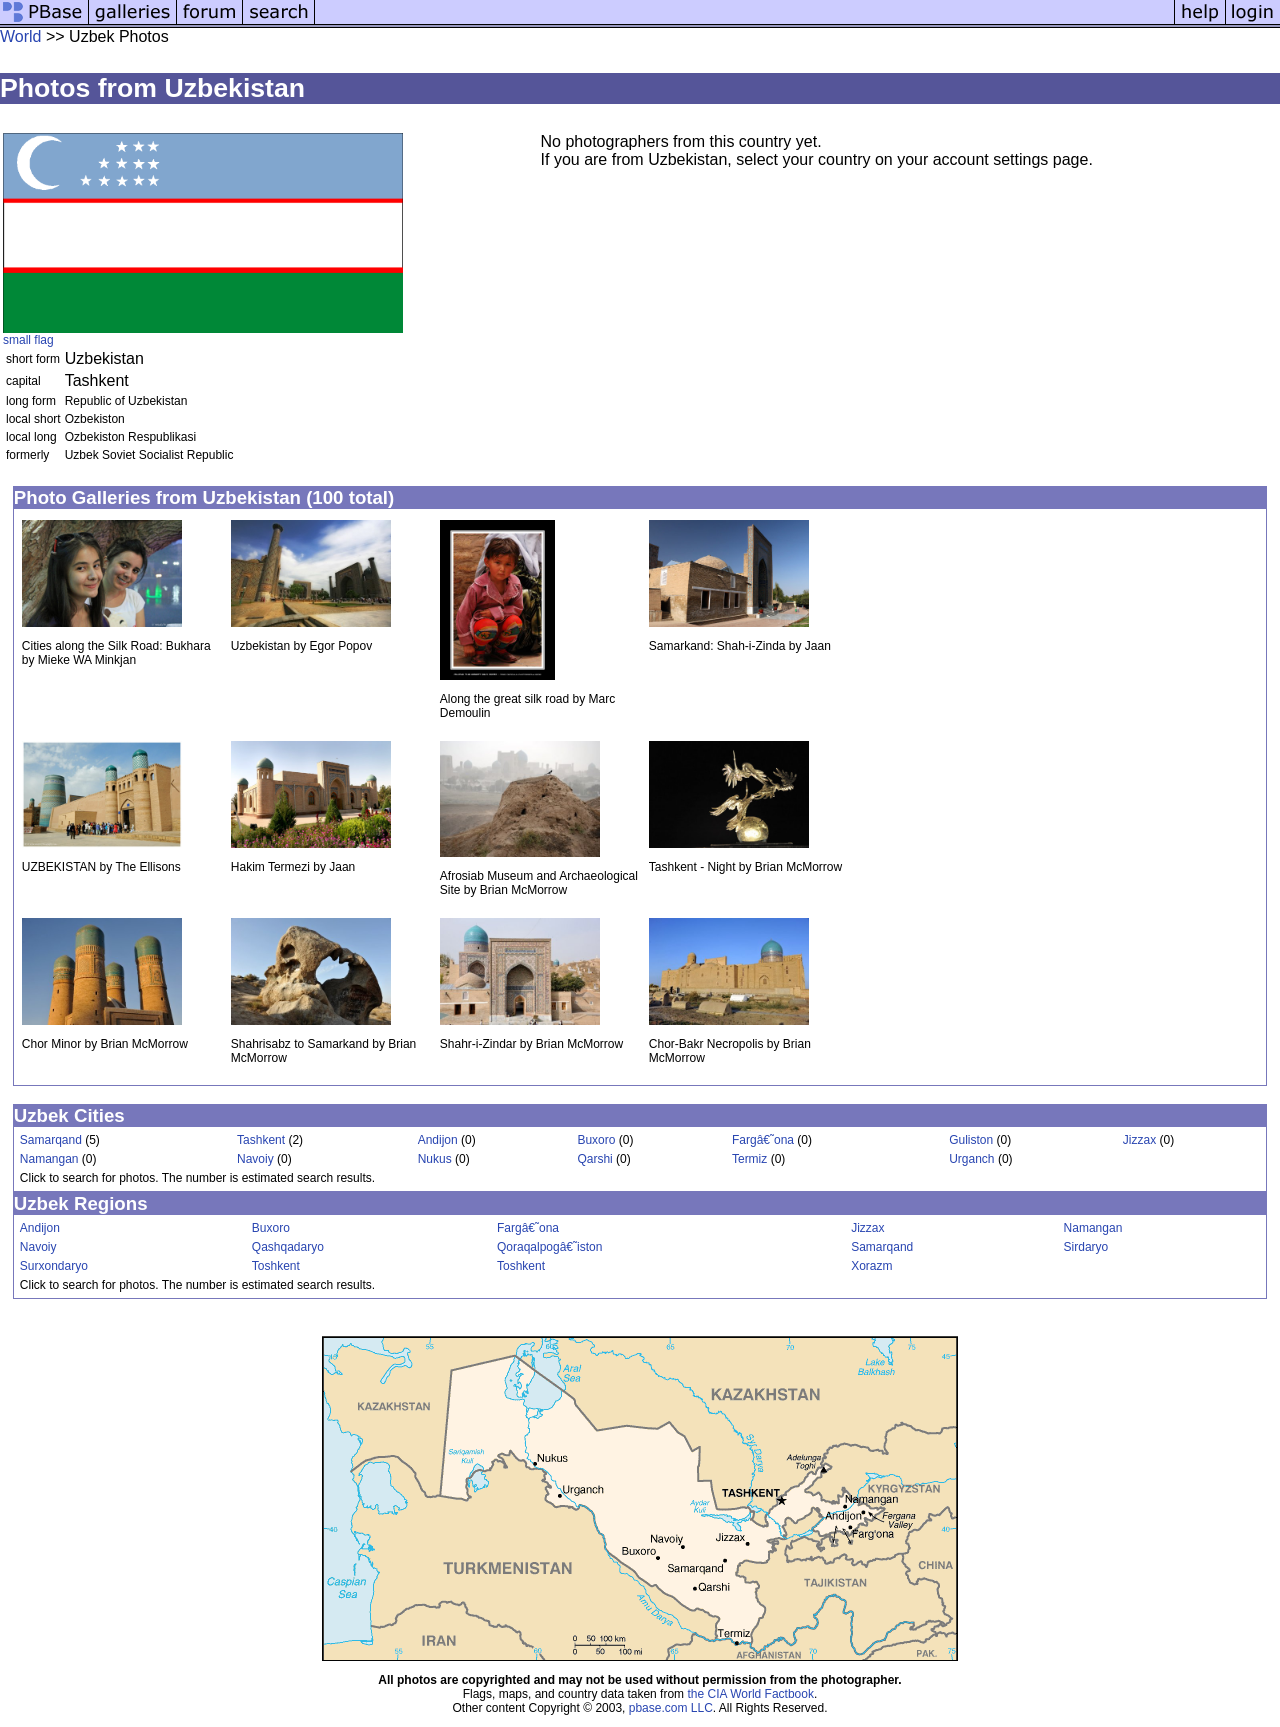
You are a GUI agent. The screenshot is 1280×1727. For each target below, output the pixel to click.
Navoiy (255, 1159)
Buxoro (596, 1140)
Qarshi (594, 1159)
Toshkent (276, 1266)
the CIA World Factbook (750, 1694)
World (21, 36)
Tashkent (261, 1140)
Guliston (971, 1140)
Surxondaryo (54, 1266)
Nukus (435, 1159)
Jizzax (1139, 1140)
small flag (28, 340)
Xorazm (871, 1266)
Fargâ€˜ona (763, 1140)
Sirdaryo (1086, 1247)
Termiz (749, 1159)
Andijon (438, 1140)
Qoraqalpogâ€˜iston (549, 1247)
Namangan (49, 1159)
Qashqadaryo (288, 1247)
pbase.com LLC (671, 1708)
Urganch (971, 1159)
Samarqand (51, 1140)
